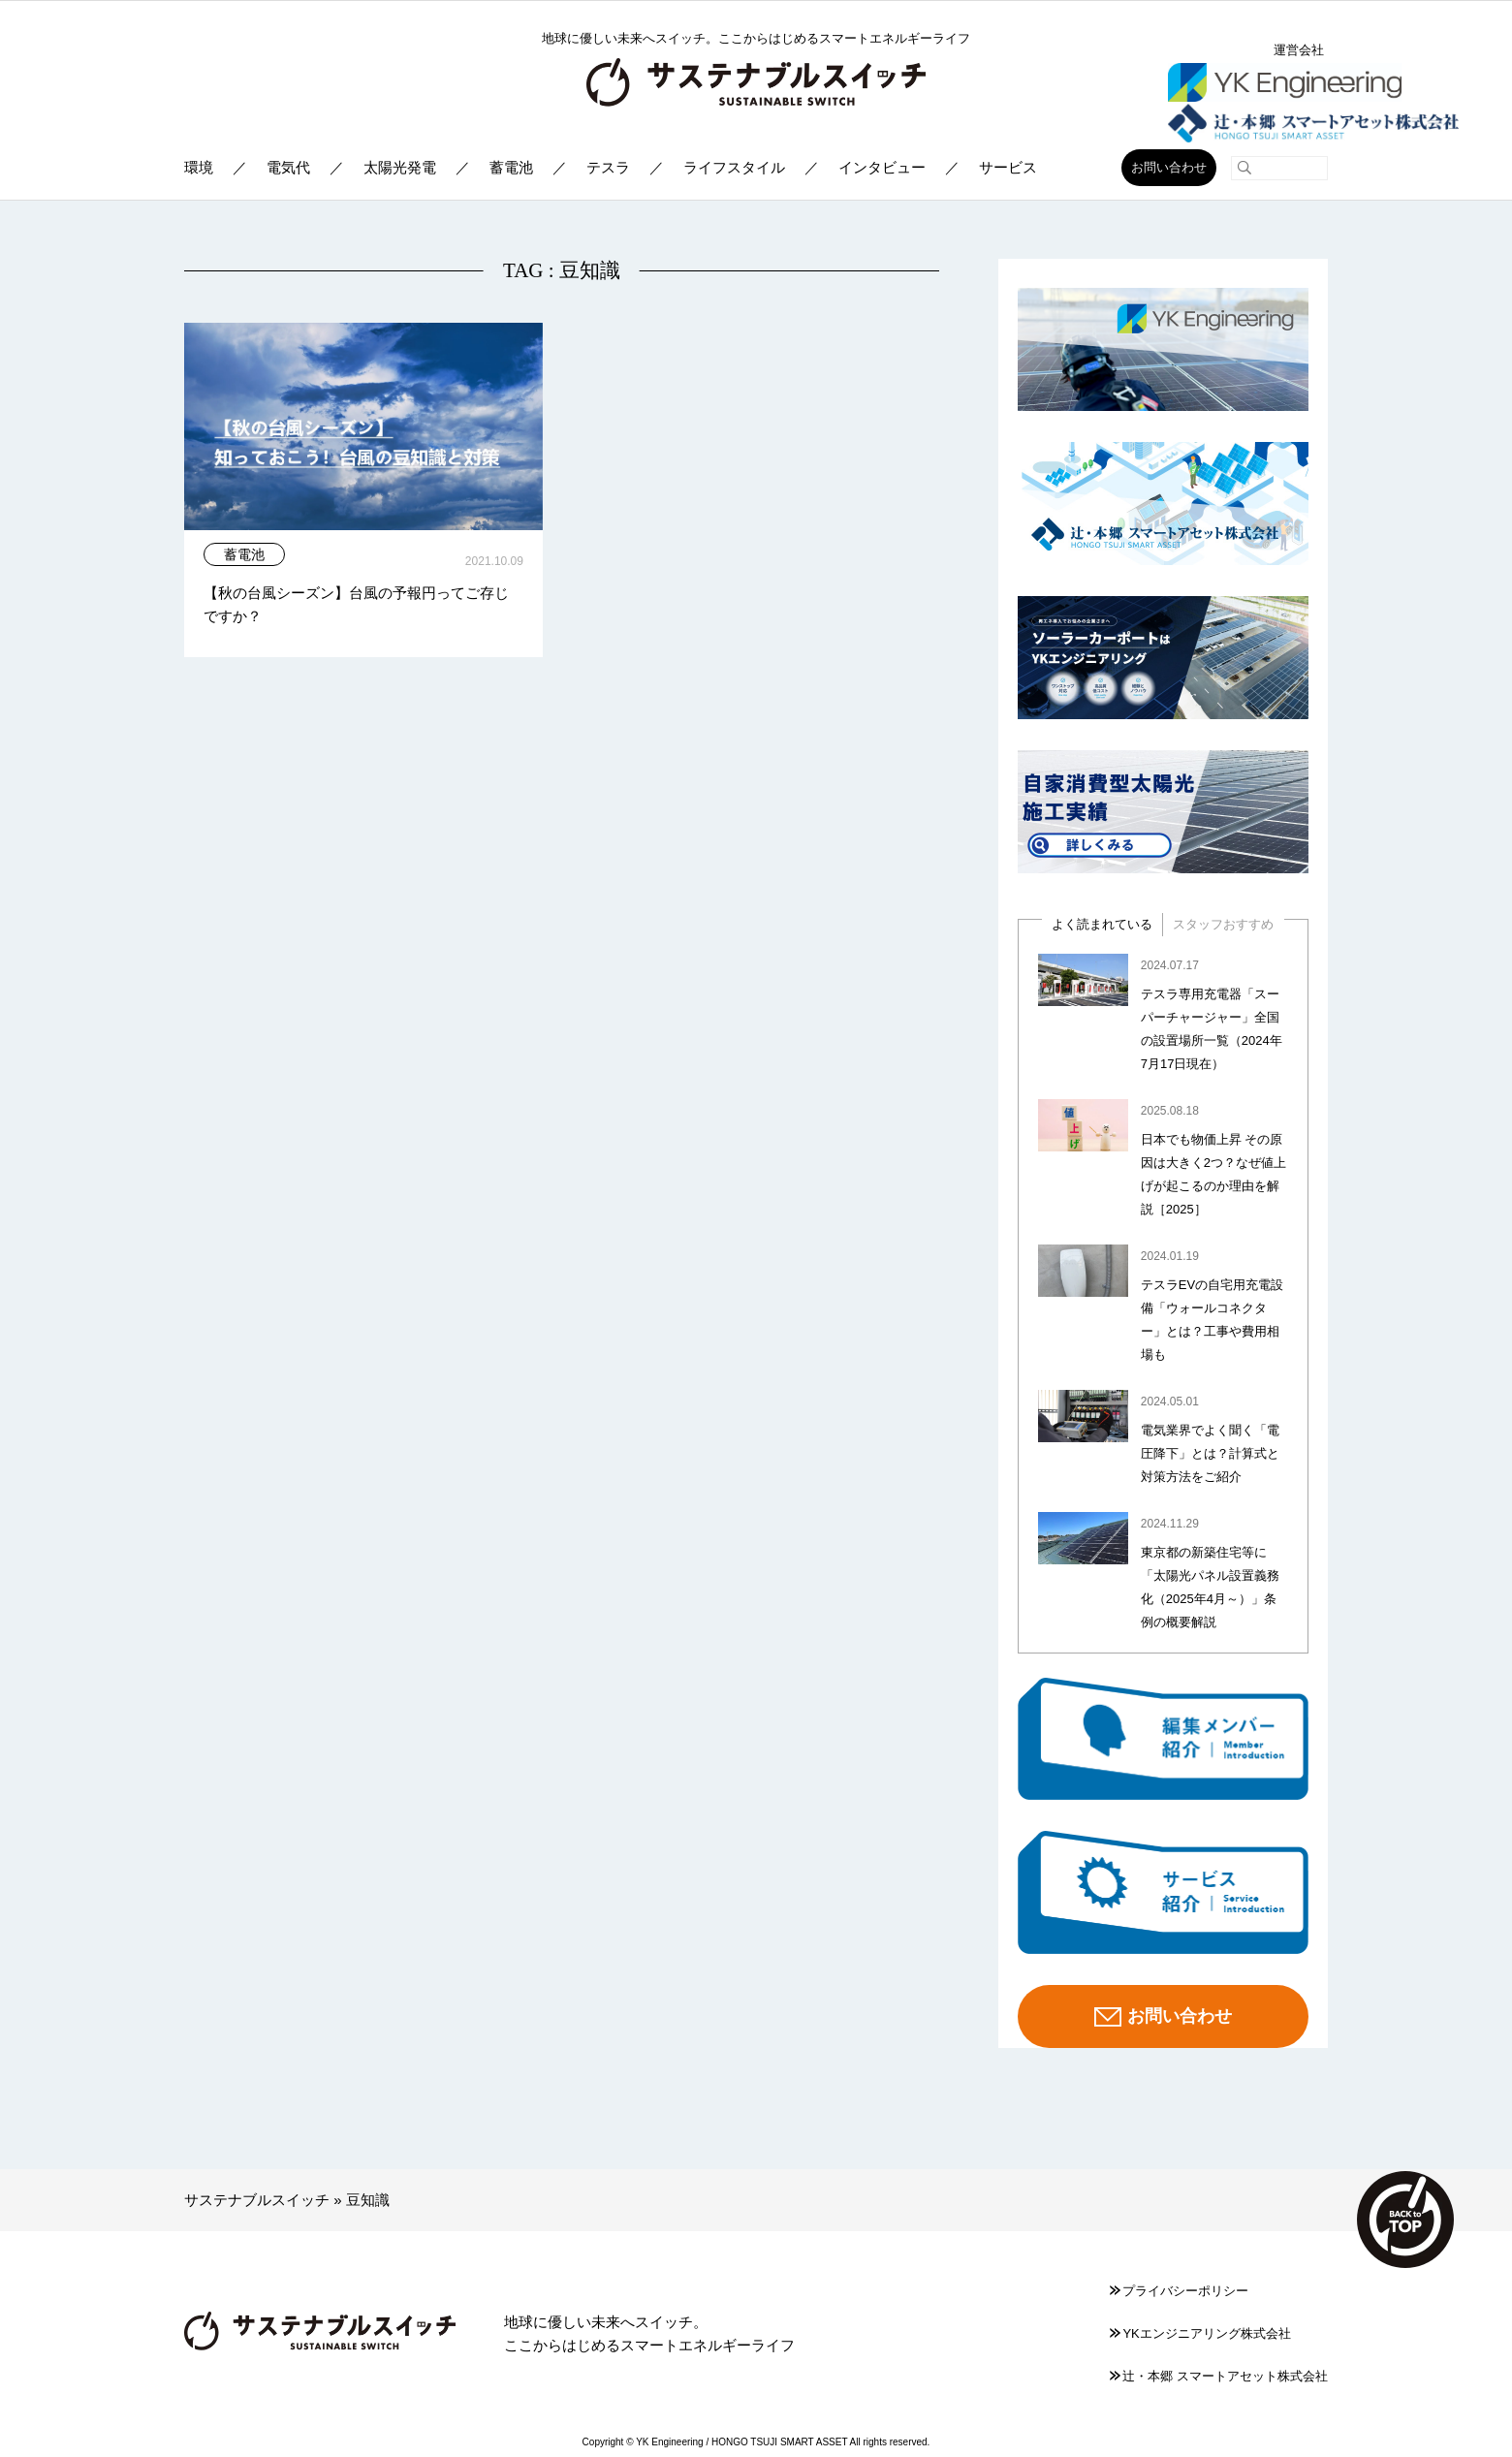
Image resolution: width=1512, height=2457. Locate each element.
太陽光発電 (399, 167)
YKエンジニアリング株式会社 (1200, 2333)
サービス (1008, 167)
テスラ (608, 167)
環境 (198, 167)
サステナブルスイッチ (257, 2199)
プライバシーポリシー (1179, 2291)
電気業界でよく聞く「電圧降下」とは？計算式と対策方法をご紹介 (1210, 1453)
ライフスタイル (734, 167)
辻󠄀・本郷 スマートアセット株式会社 (1219, 2376)
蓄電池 (511, 167)
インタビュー (882, 167)
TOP (1405, 2219)
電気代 (288, 167)
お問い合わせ (1169, 167)
